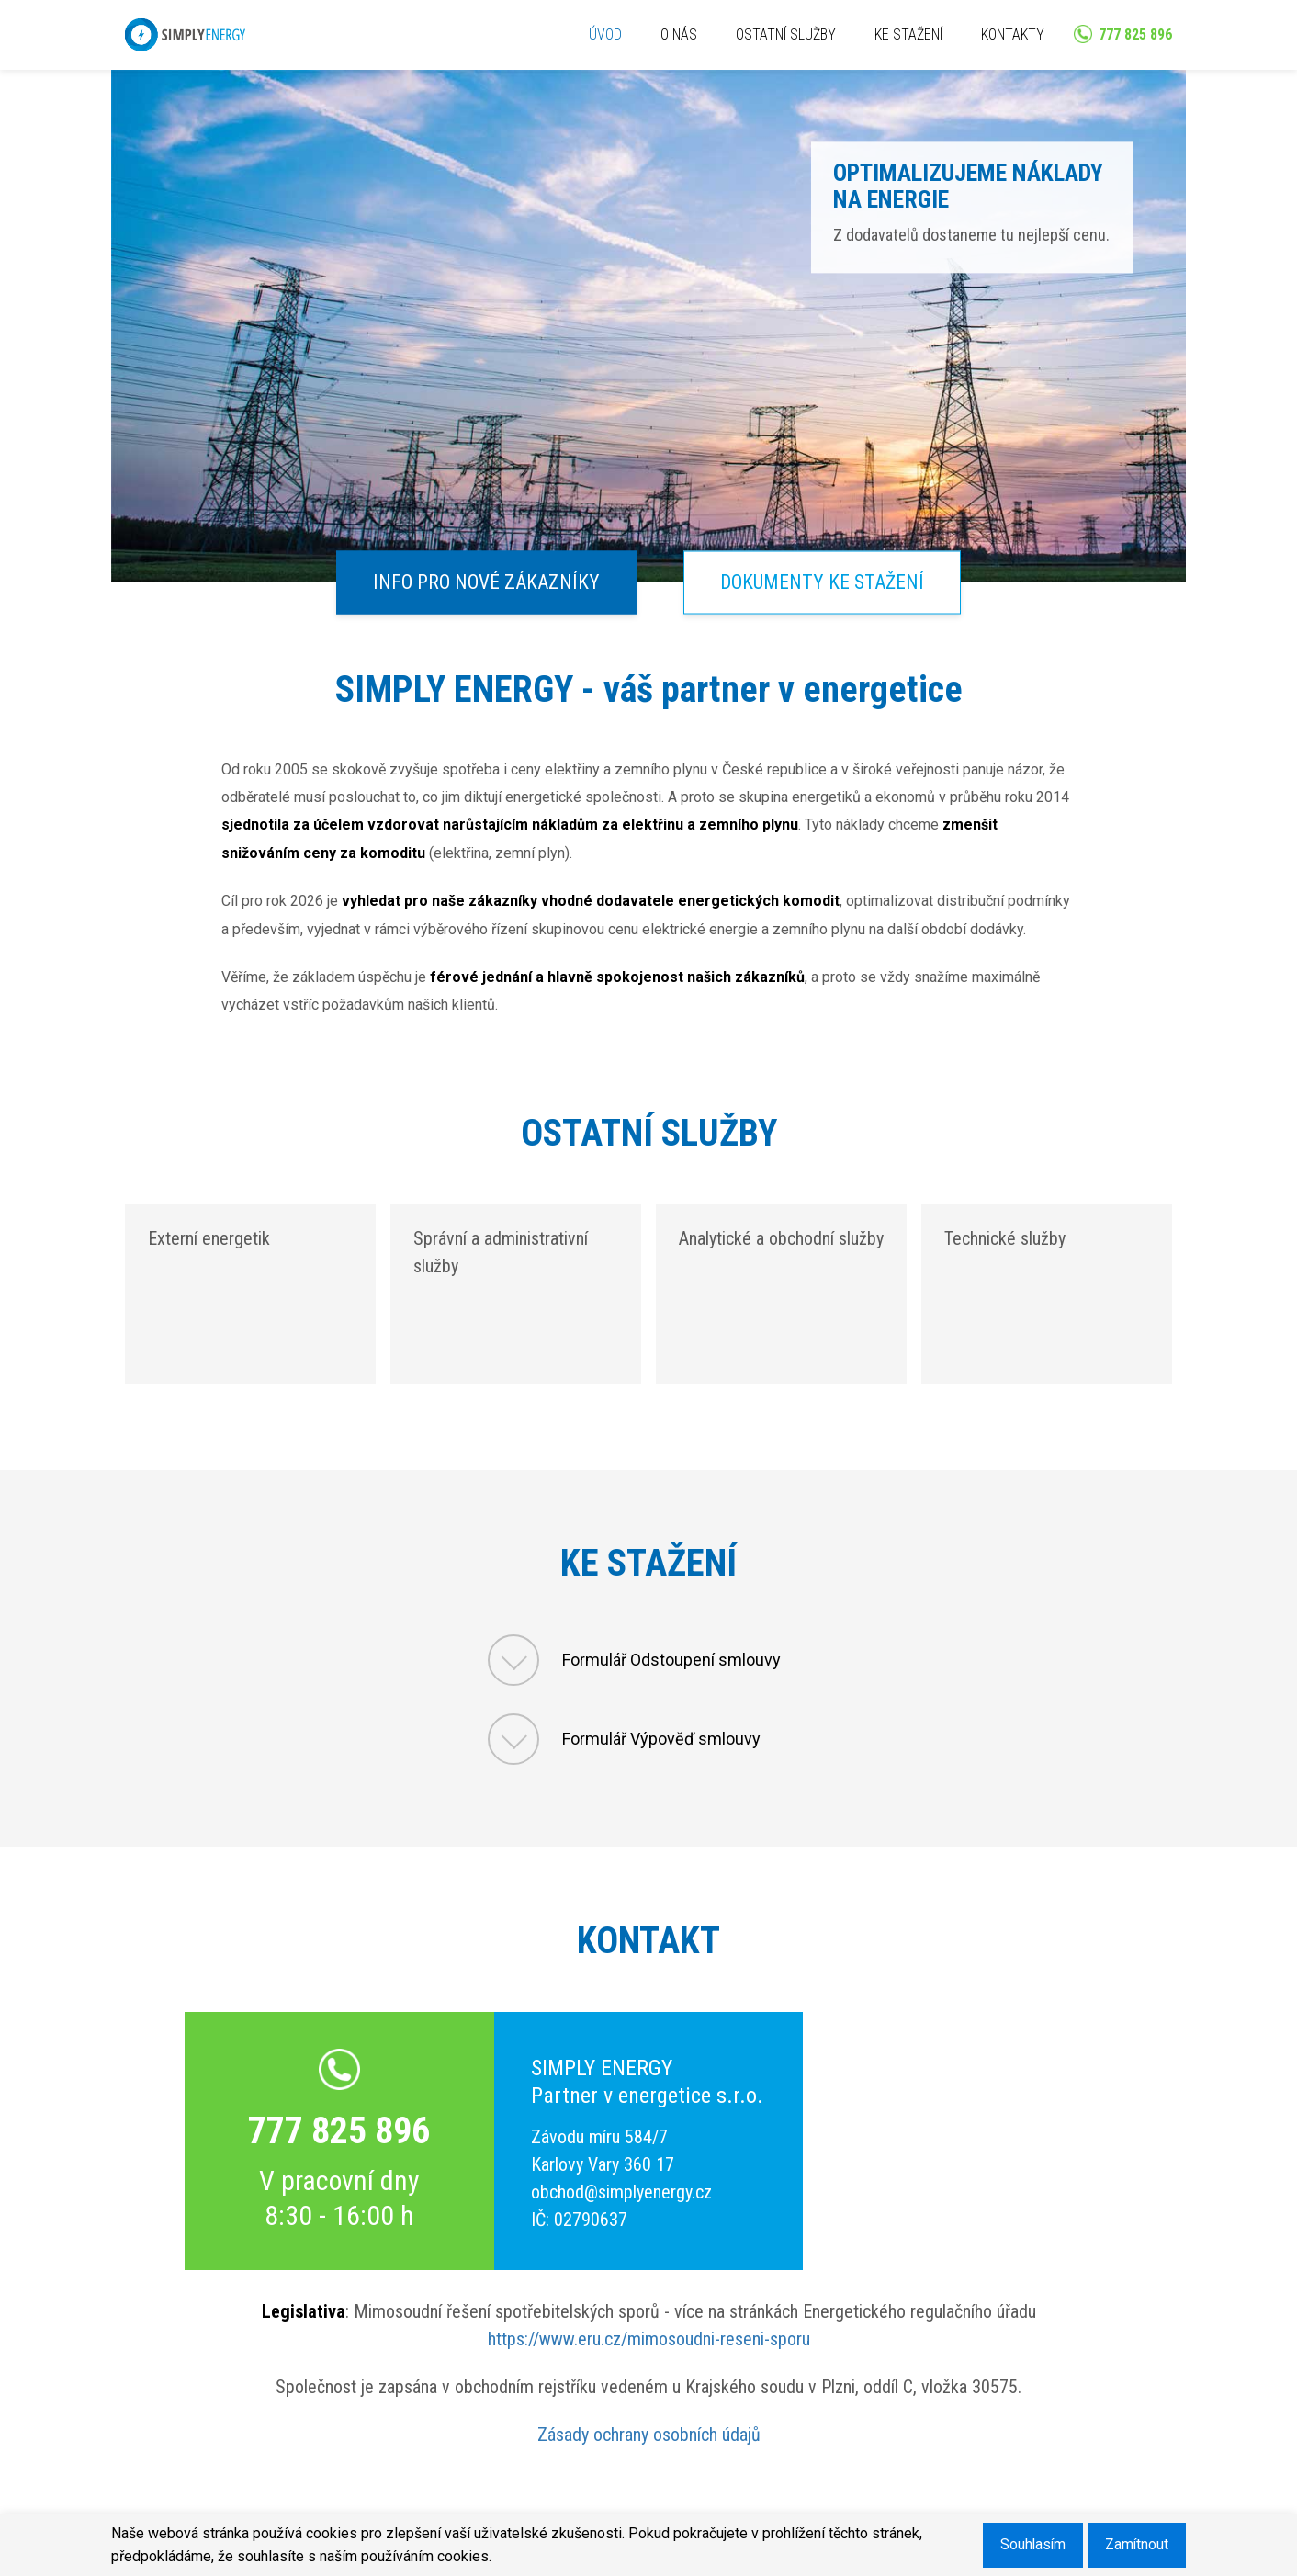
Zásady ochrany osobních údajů (649, 2434)
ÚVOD (605, 34)
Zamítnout (1135, 2544)
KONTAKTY (1012, 34)
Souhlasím (1028, 2544)
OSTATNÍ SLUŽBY (786, 34)
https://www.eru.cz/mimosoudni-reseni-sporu (649, 2339)
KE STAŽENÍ (908, 34)
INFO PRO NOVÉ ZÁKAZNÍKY (483, 582)
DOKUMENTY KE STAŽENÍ (825, 582)
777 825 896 (339, 2130)
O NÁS (678, 34)
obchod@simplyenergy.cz (621, 2192)
